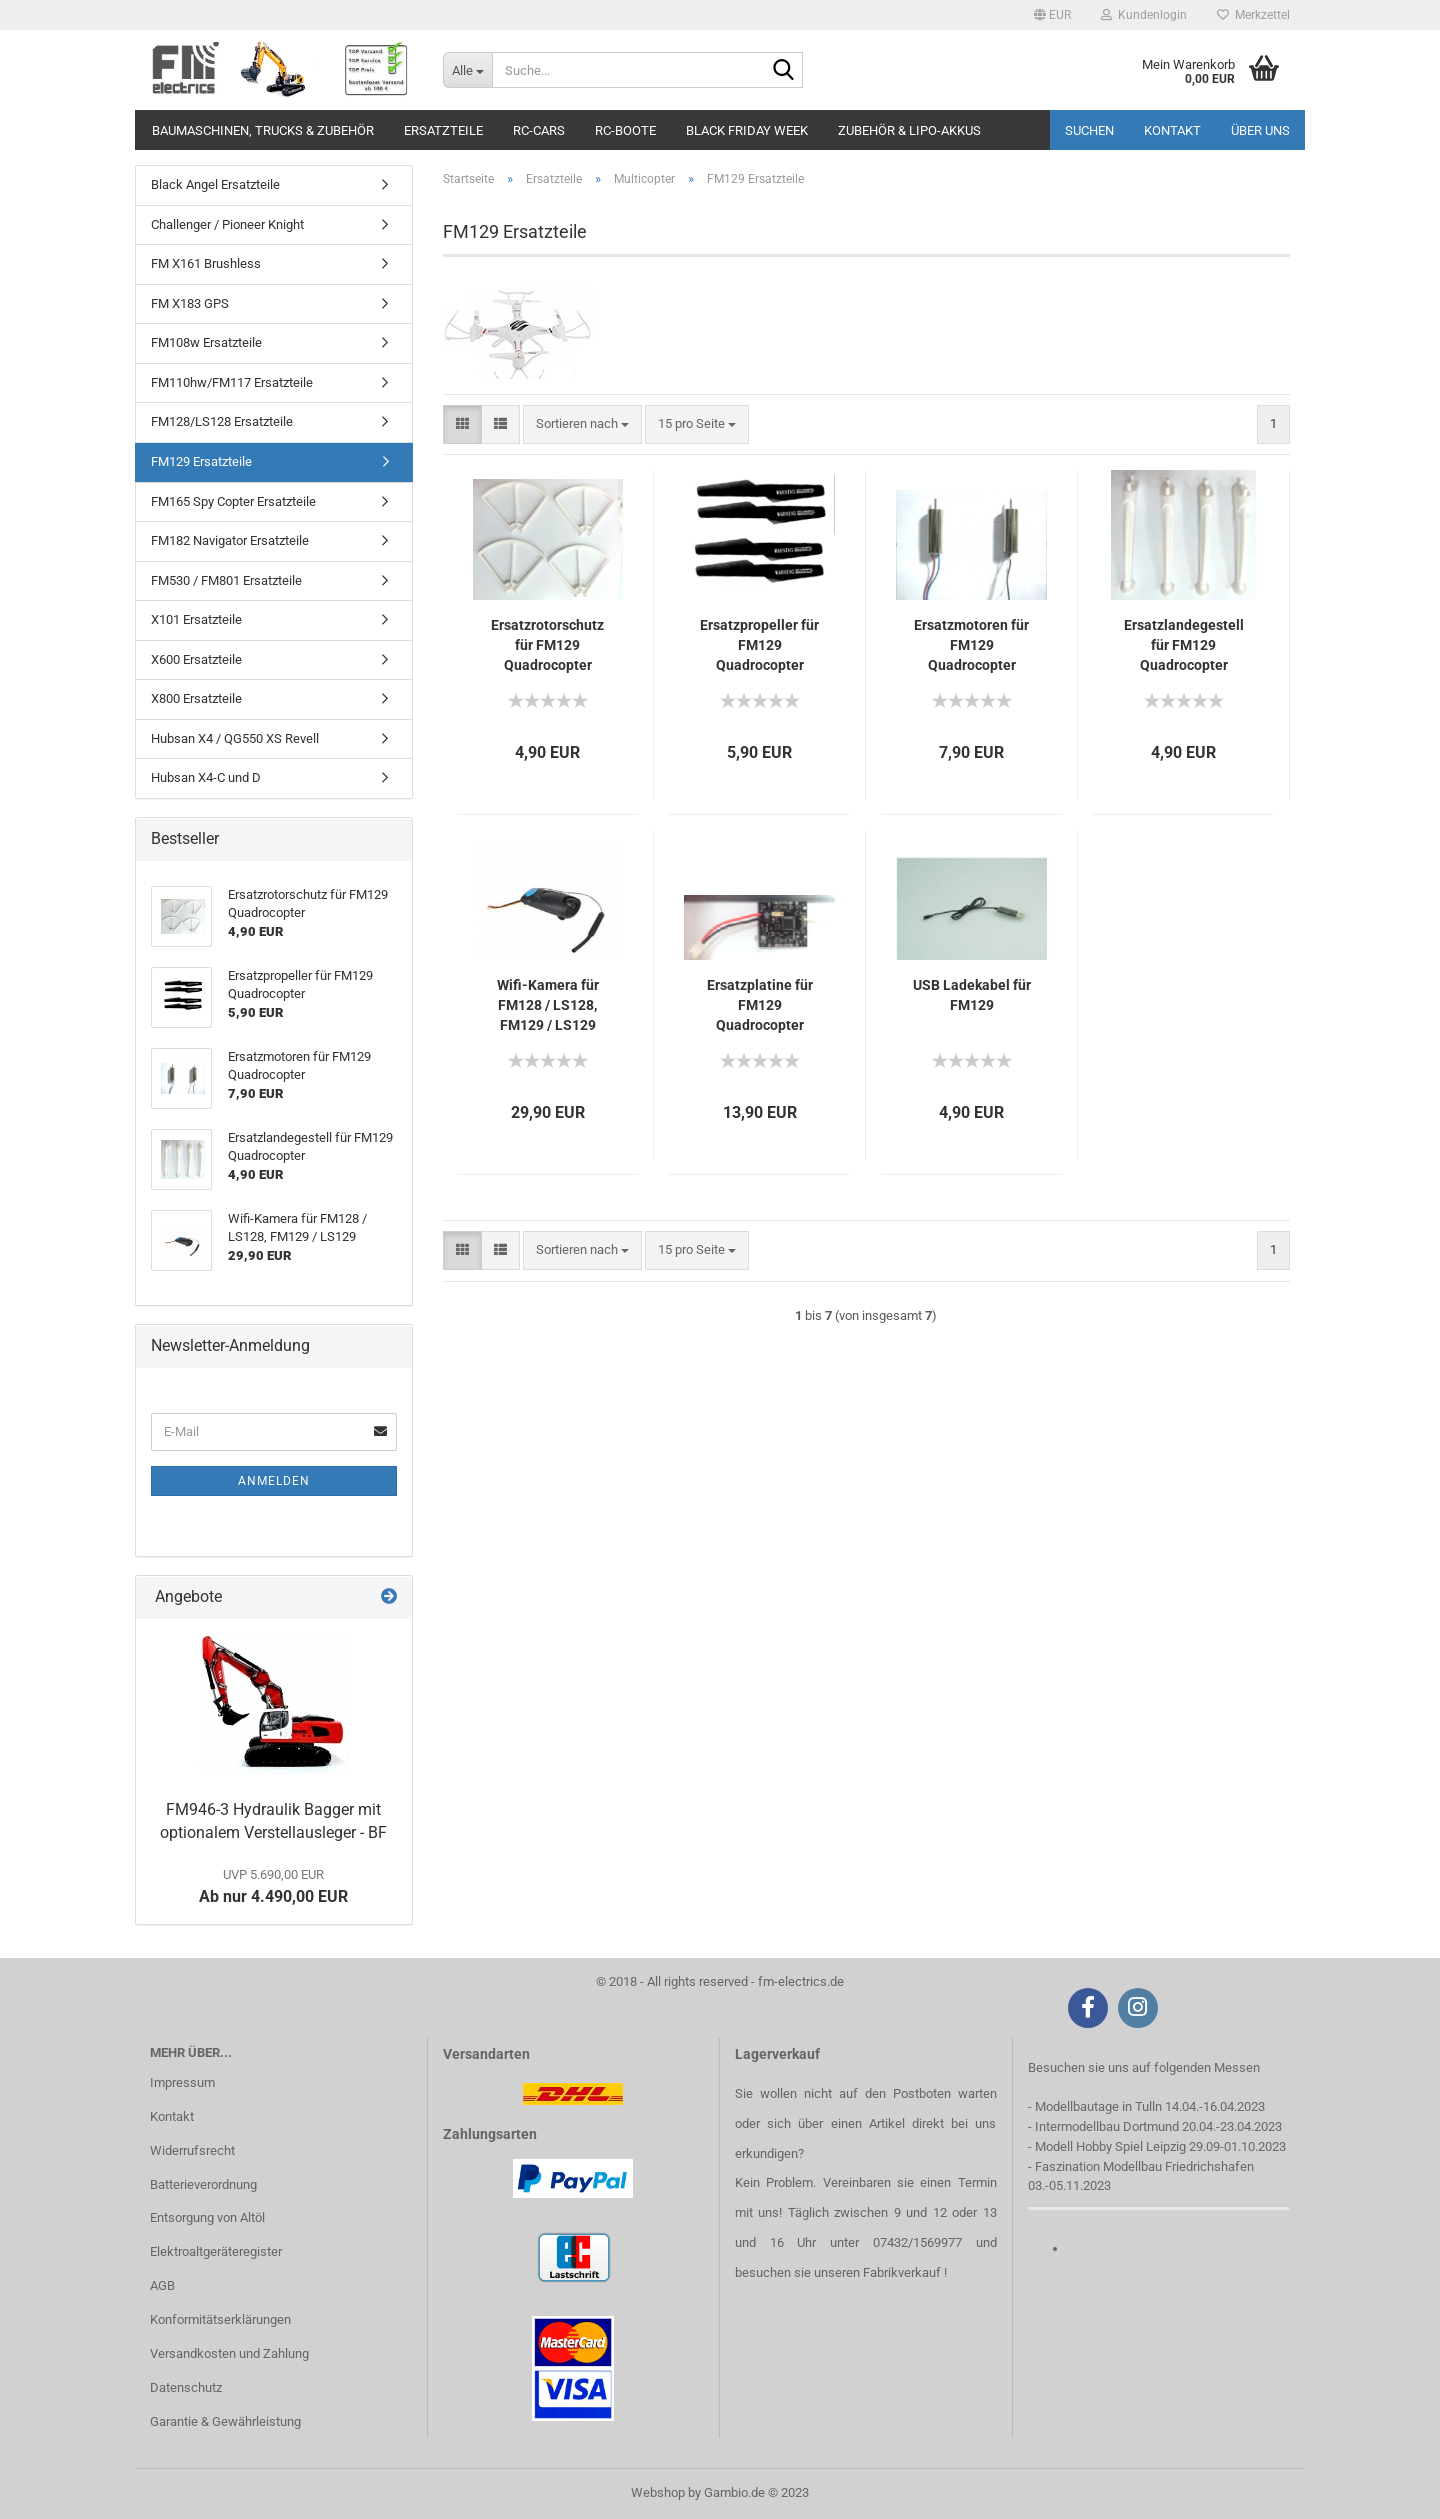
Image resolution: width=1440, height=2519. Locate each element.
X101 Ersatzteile (196, 619)
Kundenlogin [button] (1144, 15)
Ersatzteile (443, 130)
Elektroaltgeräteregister (216, 2251)
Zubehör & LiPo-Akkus (909, 130)
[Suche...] (467, 70)
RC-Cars (539, 130)
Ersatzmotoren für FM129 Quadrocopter (971, 645)
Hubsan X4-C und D (206, 777)
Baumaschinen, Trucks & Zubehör (263, 130)
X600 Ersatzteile (196, 659)
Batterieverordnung (203, 2184)
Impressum (182, 2082)
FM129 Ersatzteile (201, 461)
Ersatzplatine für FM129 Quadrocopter (760, 1005)
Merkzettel (1253, 15)
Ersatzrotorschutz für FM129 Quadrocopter (547, 645)
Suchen (1089, 130)
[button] (1052, 15)
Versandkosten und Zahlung (229, 2353)
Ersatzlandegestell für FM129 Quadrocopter (1184, 645)
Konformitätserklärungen (220, 2319)
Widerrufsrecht (192, 2150)
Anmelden (274, 1481)
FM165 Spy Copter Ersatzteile (233, 501)
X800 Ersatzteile (196, 698)
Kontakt (1172, 130)
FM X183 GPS (190, 303)
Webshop (658, 2492)
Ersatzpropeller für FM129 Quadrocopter (759, 645)
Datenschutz (186, 2387)
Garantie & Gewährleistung (225, 2421)
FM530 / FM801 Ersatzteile (226, 580)
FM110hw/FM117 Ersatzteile (232, 382)
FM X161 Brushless (206, 263)
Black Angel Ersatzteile (215, 184)
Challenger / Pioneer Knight (227, 224)
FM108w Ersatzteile (206, 342)
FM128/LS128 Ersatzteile (222, 421)
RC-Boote (625, 130)
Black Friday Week (747, 130)
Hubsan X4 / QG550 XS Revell (235, 738)
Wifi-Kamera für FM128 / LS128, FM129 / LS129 (548, 1005)
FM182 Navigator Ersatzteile (230, 540)
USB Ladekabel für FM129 (972, 995)
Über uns (1260, 130)
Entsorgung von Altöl (207, 2217)
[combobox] (582, 424)
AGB (162, 2285)
